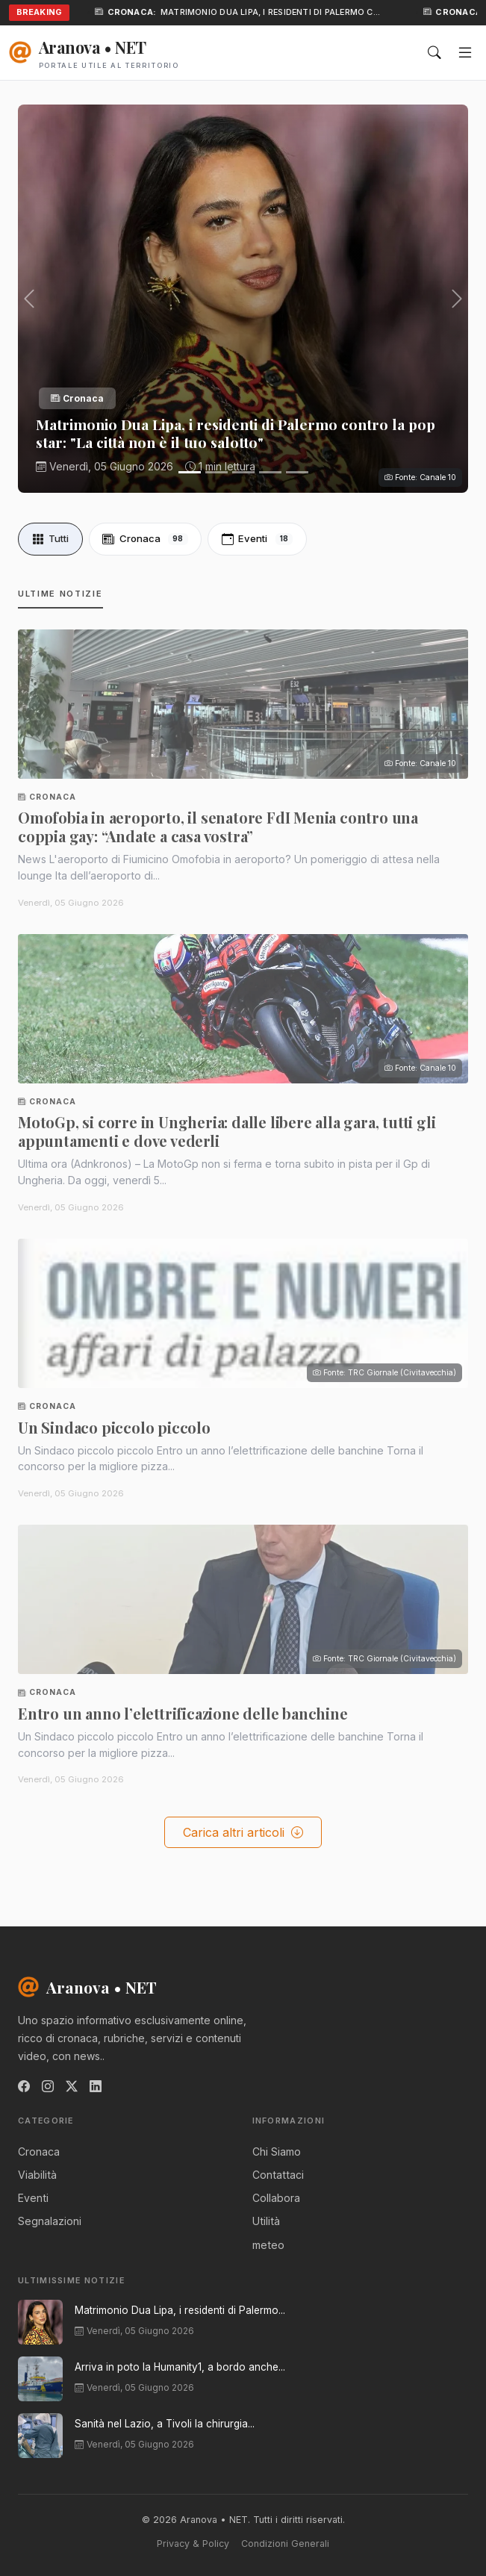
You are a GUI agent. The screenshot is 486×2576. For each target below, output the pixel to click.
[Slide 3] (243, 472)
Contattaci (278, 2174)
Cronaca (145, 539)
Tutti (50, 539)
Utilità (266, 2221)
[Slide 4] (270, 472)
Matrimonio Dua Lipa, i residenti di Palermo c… (272, 12)
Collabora (276, 2197)
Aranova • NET (87, 1986)
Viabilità (37, 2174)
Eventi (257, 539)
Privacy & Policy (193, 2543)
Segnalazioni (49, 2221)
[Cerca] (434, 52)
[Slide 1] (189, 472)
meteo (268, 2245)
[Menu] (465, 53)
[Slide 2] (216, 472)
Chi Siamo (276, 2151)
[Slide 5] (297, 472)
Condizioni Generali (285, 2543)
